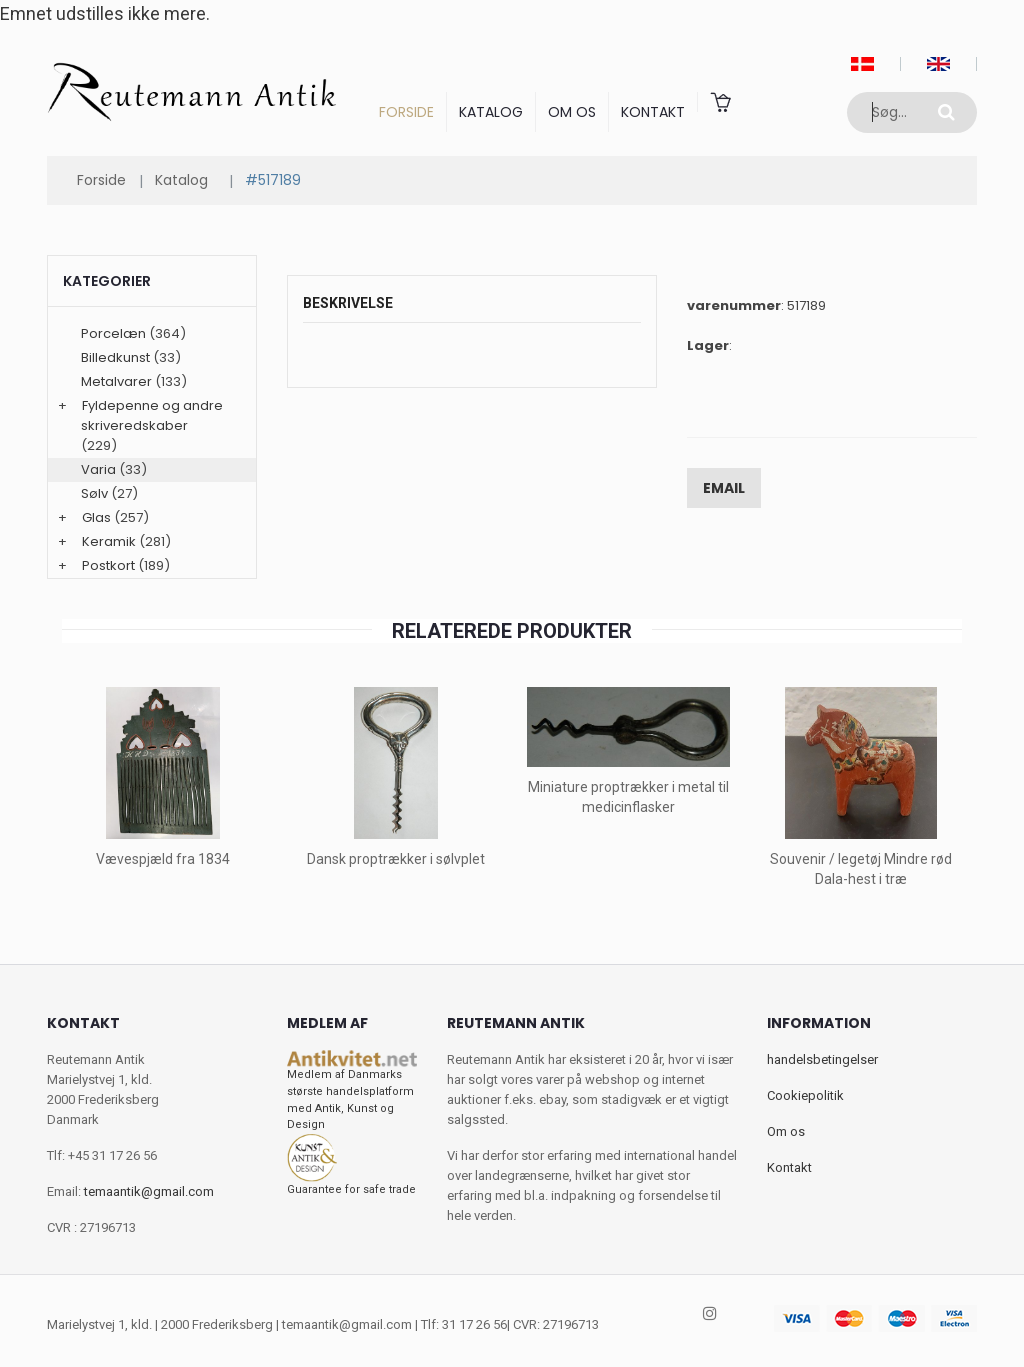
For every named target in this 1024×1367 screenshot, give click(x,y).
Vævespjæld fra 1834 (163, 859)
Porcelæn (113, 333)
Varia (98, 469)
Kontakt (653, 112)
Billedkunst (115, 357)
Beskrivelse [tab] (348, 303)
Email (724, 488)
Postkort (108, 565)
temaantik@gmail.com (149, 1191)
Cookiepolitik (805, 1095)
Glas (96, 517)
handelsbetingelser (822, 1059)
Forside (406, 112)
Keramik (109, 541)
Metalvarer (116, 381)
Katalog (491, 112)
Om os (572, 112)
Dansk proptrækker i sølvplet (396, 859)
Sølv (94, 493)
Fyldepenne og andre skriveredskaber (152, 415)
